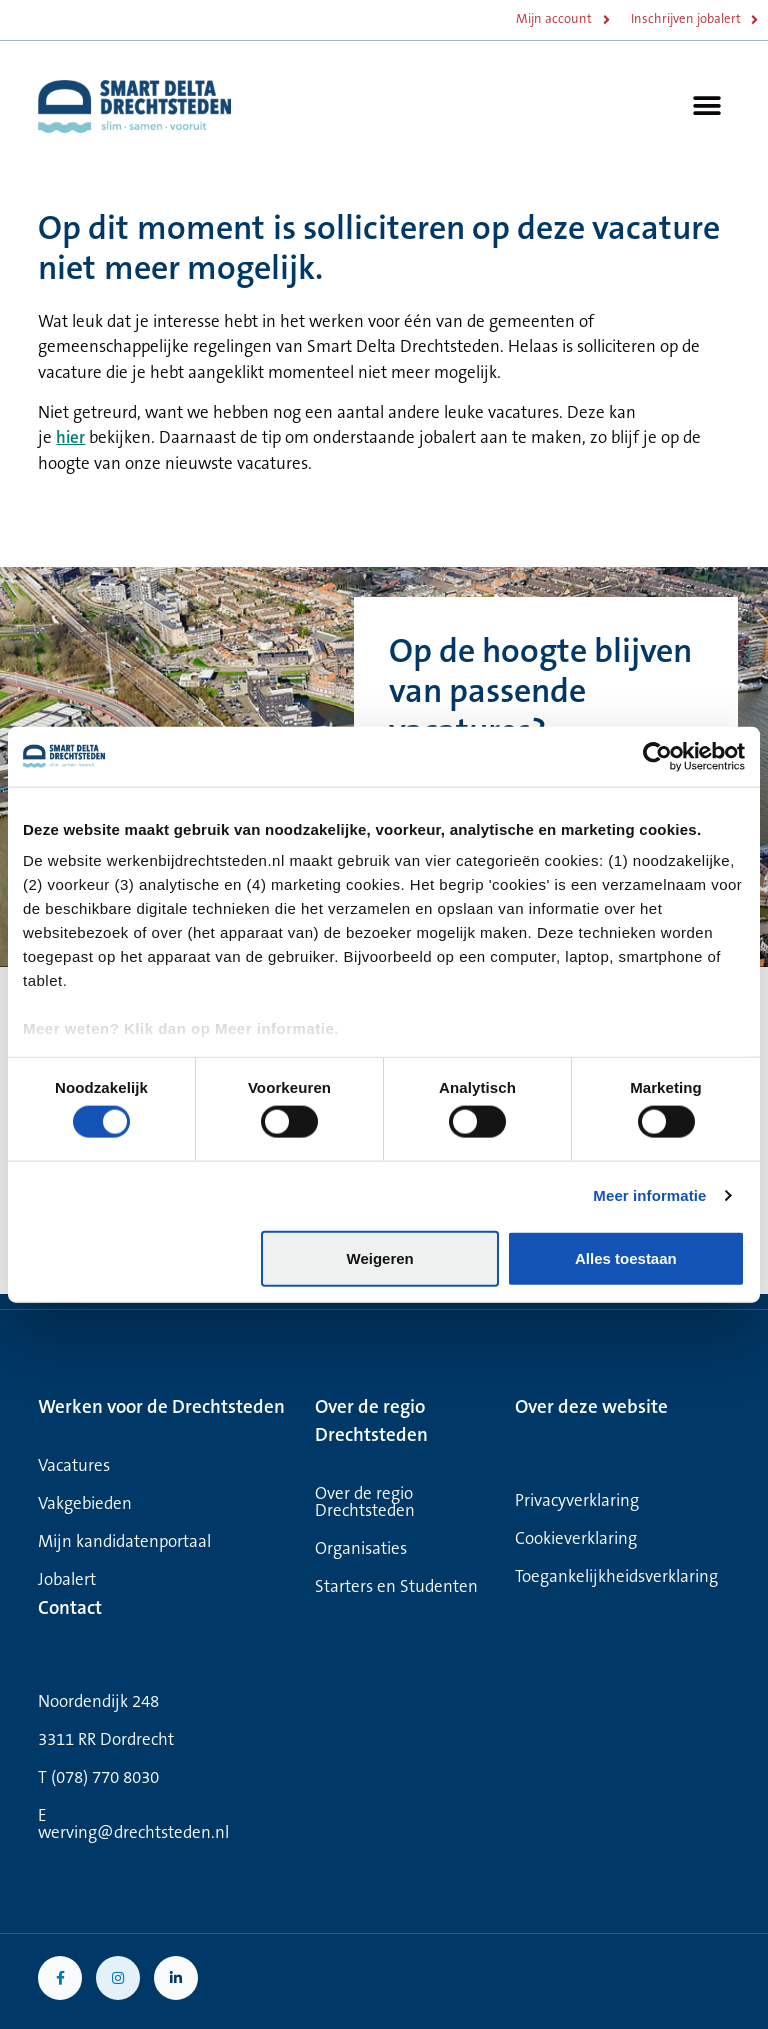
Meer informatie (649, 1195)
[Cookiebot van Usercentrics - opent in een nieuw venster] (657, 756)
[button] (707, 106)
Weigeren (380, 1257)
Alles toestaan (626, 1257)
